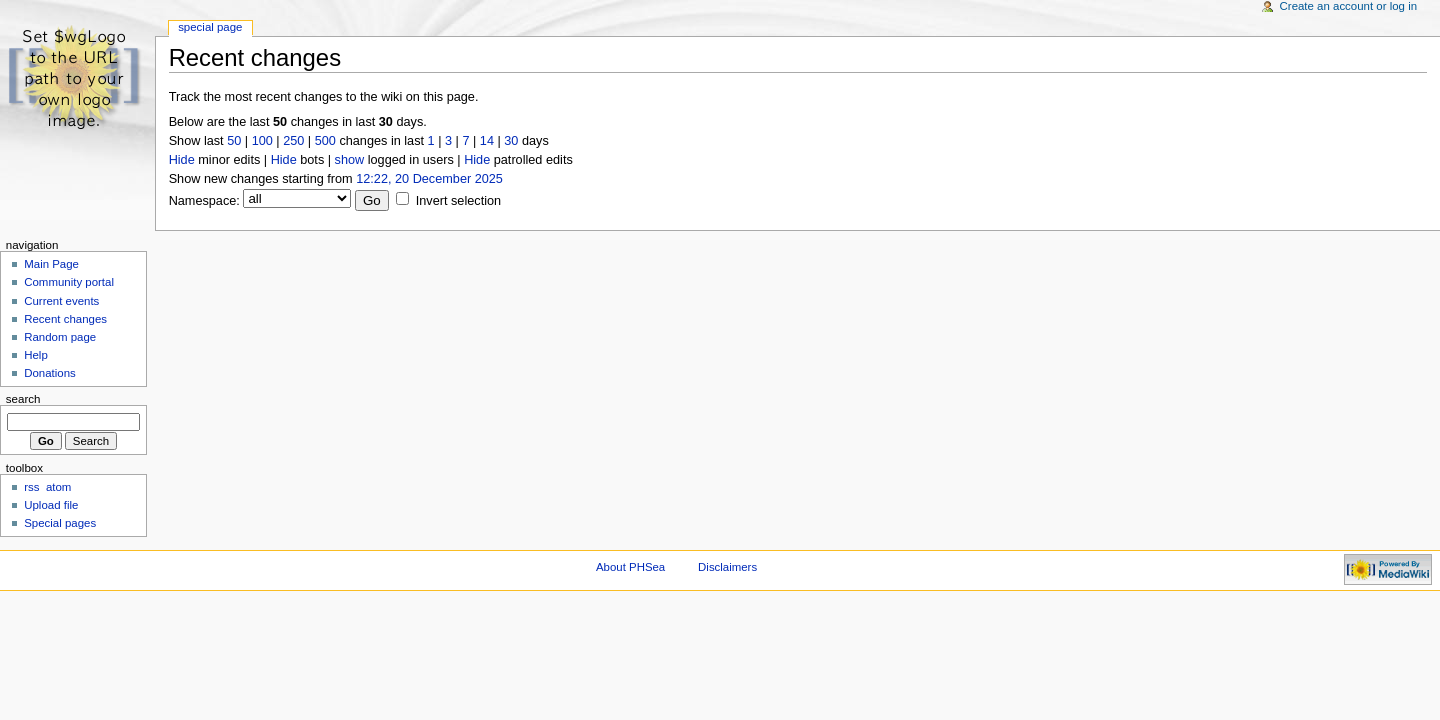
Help (36, 355)
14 (487, 141)
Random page (60, 337)
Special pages (60, 523)
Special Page (210, 27)
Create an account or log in (1349, 6)
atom (58, 487)
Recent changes (65, 319)
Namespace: (204, 201)
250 (293, 141)
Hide (182, 160)
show (350, 160)
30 (511, 141)
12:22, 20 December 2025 (429, 179)
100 (262, 141)
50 (234, 141)
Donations (50, 373)
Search (23, 399)
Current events (61, 301)
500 (325, 141)
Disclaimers (727, 567)
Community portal (69, 282)
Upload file (51, 505)
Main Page (51, 264)
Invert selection (458, 201)
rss (31, 487)
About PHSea (630, 567)
